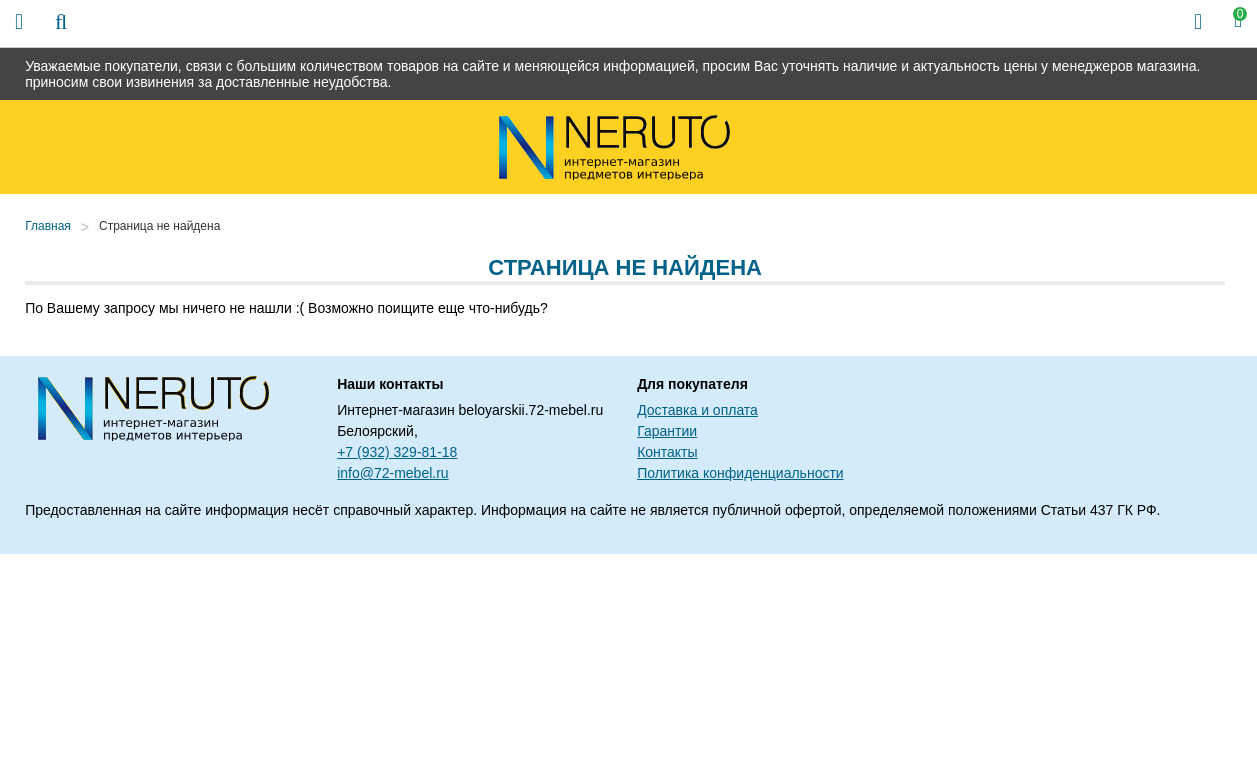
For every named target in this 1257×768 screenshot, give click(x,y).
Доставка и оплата (697, 410)
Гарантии (667, 431)
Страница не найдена (159, 226)
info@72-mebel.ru (393, 473)
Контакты (667, 452)
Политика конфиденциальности (740, 473)
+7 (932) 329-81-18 (397, 452)
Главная (48, 226)
